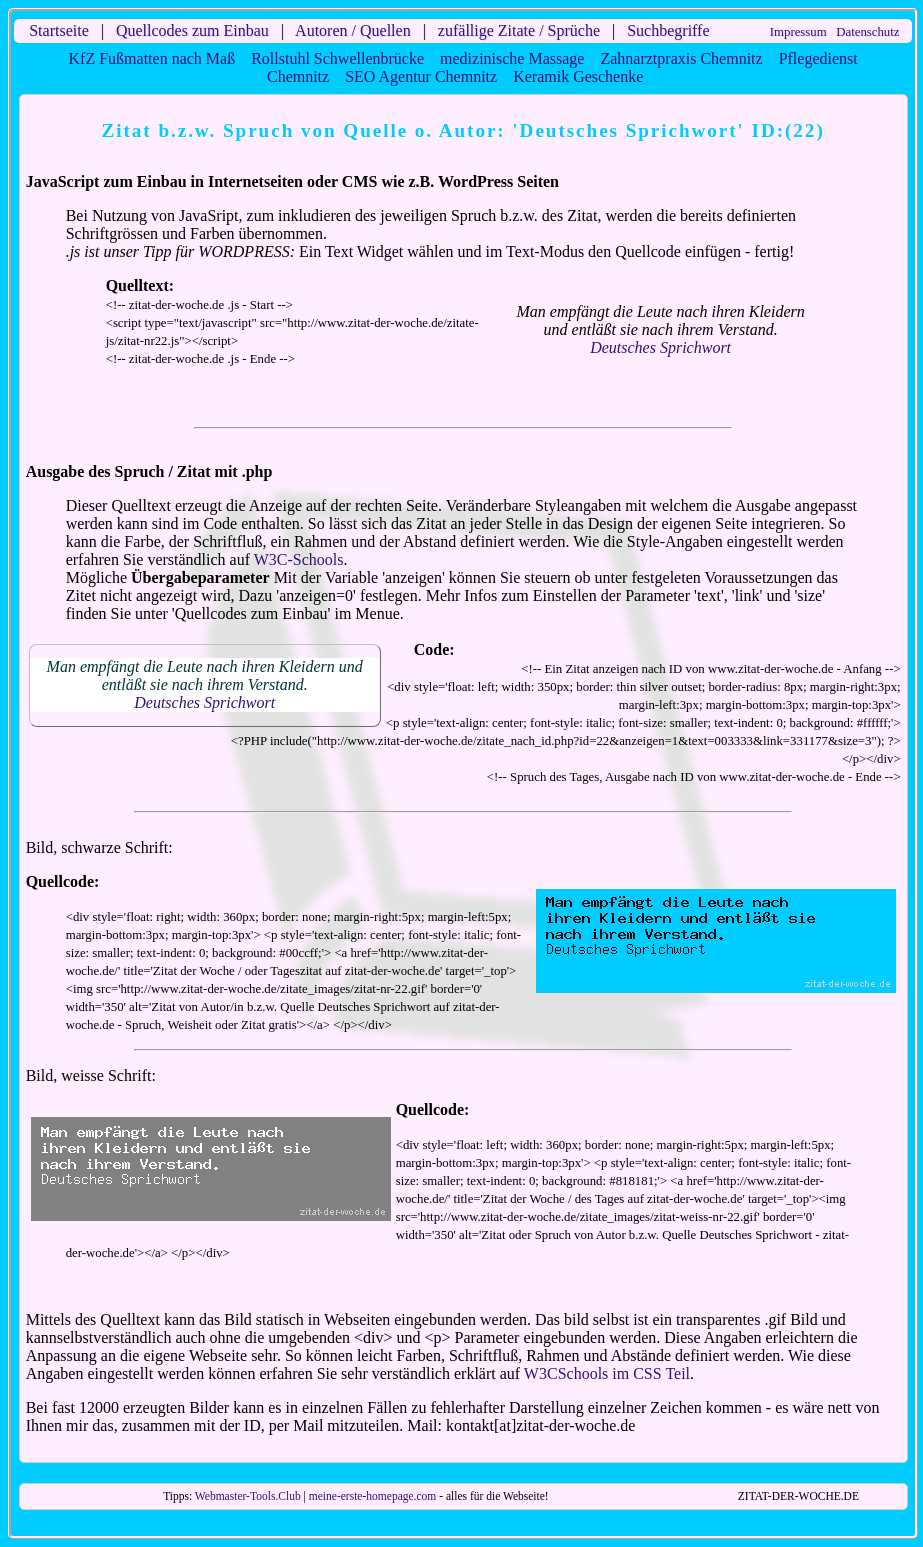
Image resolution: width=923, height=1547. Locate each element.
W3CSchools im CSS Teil (607, 1373)
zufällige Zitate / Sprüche (519, 30)
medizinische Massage (512, 58)
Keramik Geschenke (578, 76)
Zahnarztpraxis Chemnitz (681, 58)
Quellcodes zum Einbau (192, 30)
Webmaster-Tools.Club (248, 1496)
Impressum (798, 32)
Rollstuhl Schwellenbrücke (337, 58)
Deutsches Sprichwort (660, 347)
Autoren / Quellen (353, 30)
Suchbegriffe (668, 30)
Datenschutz (867, 32)
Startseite (59, 30)
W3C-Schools (299, 559)
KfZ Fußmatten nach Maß (152, 58)
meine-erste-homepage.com (373, 1496)
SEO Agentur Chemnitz (421, 76)
